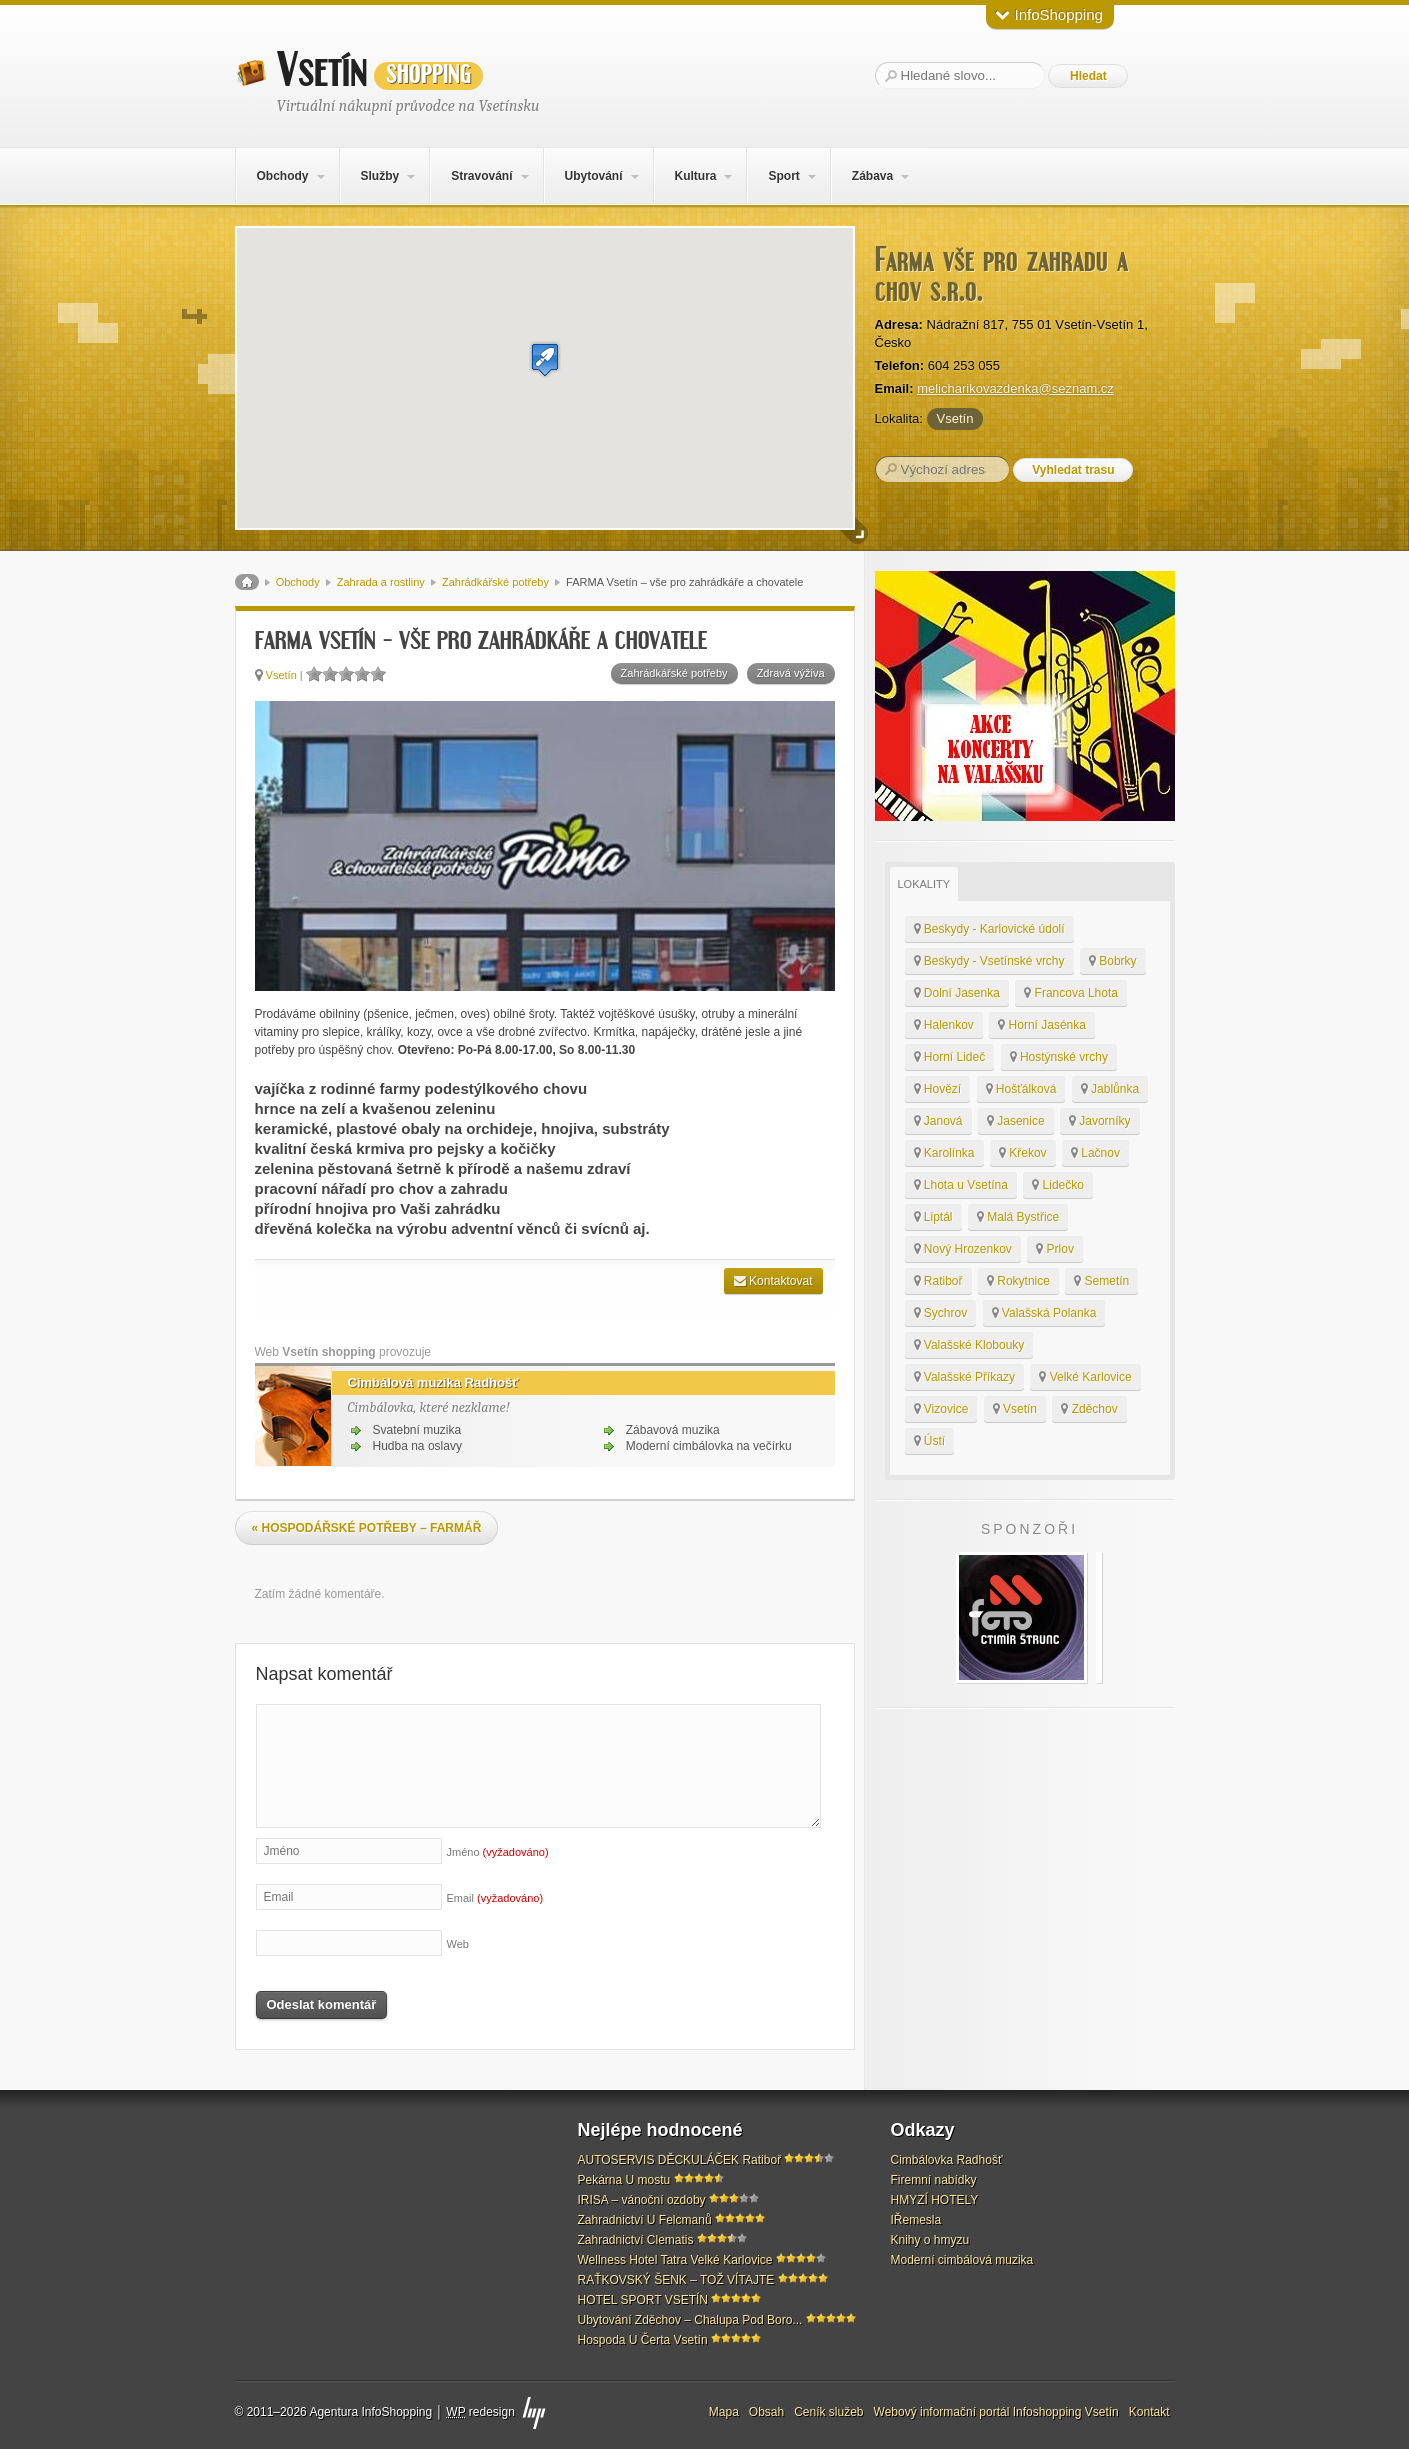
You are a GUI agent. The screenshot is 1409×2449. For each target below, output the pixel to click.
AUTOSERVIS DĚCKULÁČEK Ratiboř (680, 2160)
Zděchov (1089, 1409)
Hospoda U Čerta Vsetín (643, 2340)
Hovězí (938, 1089)
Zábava (872, 176)
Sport (783, 176)
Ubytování (593, 176)
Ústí (930, 1441)
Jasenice (1016, 1121)
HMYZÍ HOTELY (935, 2200)
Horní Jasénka (1042, 1025)
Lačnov (1095, 1153)
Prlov (1055, 1249)
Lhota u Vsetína (961, 1185)
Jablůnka (1110, 1089)
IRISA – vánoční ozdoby (642, 2200)
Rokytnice (1018, 1281)
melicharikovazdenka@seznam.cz (1015, 388)
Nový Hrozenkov (963, 1249)
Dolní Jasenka (957, 993)
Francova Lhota (1071, 993)
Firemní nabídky (934, 2180)
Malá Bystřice (1018, 1217)
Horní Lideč (950, 1057)
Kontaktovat (773, 1281)
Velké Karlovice (1085, 1377)
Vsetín (380, 71)
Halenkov (944, 1025)
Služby (379, 176)
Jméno (498, 1852)
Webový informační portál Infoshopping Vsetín (996, 2412)
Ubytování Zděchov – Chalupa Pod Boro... (690, 2320)
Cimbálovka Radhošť (947, 2160)
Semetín (1101, 1281)
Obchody (282, 176)
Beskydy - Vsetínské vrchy (989, 961)
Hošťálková (1021, 1089)
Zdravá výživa (791, 673)
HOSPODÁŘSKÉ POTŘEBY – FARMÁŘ (367, 1528)
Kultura (695, 176)
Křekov (1023, 1153)
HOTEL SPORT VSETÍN (643, 2300)
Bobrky (1113, 961)
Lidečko (1058, 1185)
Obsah (766, 2412)
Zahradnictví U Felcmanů (645, 2220)
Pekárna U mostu (624, 2180)
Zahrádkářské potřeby (495, 582)
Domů (247, 582)
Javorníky (1100, 1121)
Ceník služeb (828, 2412)
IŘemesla (916, 2220)
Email (495, 1898)
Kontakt (1149, 2412)
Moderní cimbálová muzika (962, 2260)
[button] (545, 359)
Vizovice (941, 1409)
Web (458, 1944)
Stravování (481, 176)
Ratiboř (938, 1281)
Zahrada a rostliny (381, 582)
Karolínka (944, 1153)
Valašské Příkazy (964, 1377)
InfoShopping (1049, 14)
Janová (938, 1121)
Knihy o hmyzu (930, 2240)
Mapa (724, 2412)
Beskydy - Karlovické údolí (989, 929)
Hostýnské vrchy (1059, 1057)
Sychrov (941, 1313)
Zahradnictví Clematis (636, 2240)
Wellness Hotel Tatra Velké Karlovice (675, 2260)
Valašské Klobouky (969, 1345)
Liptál (933, 1217)
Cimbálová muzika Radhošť (425, 1383)
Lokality (924, 884)
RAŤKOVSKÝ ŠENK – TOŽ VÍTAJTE (676, 2280)
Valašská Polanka (1044, 1313)
